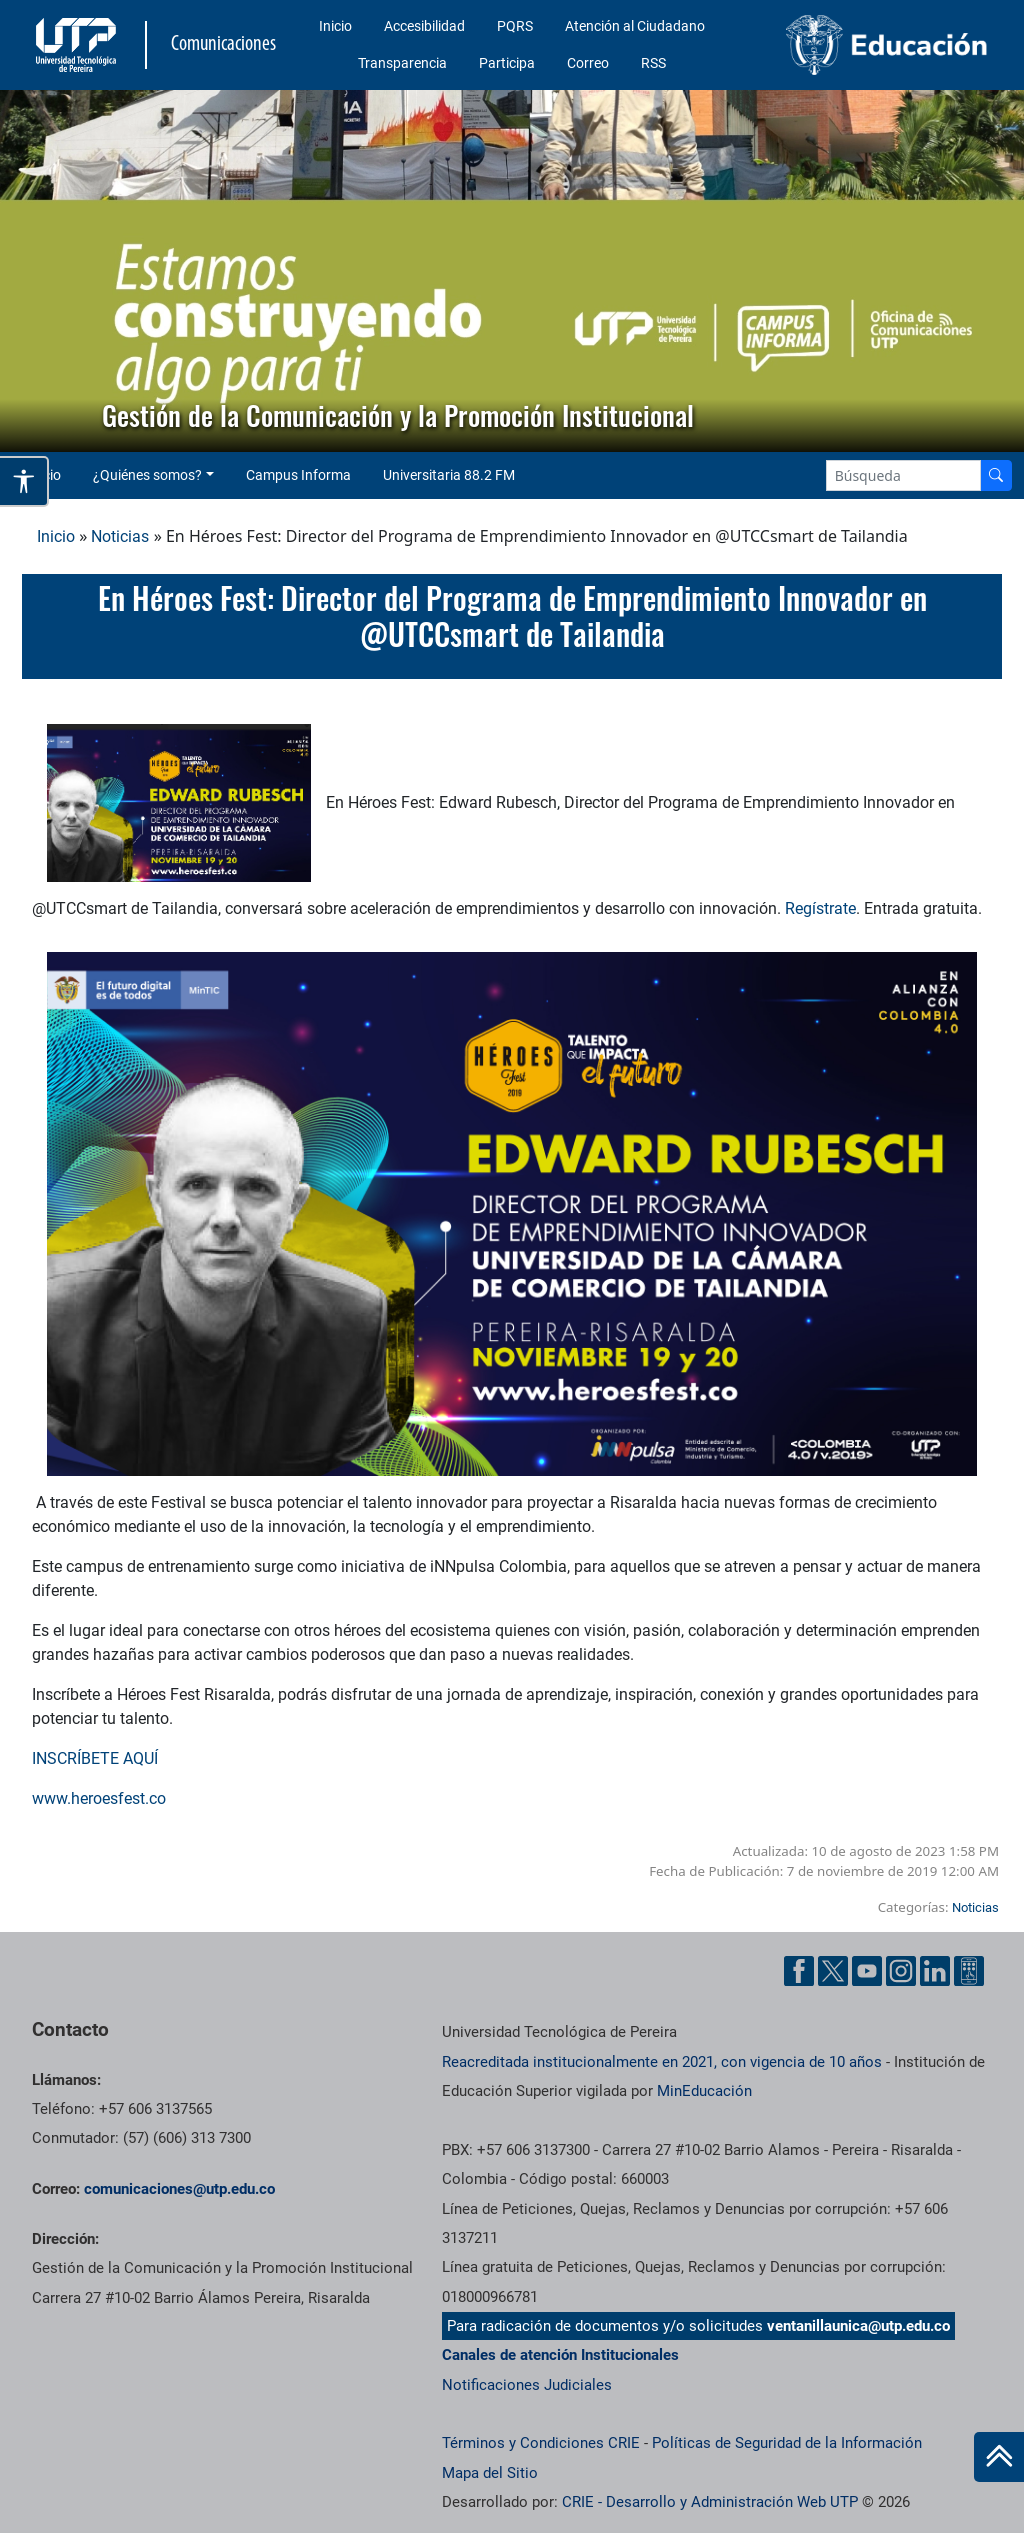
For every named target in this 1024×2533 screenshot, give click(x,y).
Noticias (120, 536)
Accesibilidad (424, 26)
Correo (588, 63)
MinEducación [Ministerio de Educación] (704, 2091)
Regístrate (820, 908)
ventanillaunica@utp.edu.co (858, 2326)
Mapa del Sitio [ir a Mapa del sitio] (490, 2473)
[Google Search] (903, 475)
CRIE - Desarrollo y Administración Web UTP (710, 2502)
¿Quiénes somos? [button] (147, 475)
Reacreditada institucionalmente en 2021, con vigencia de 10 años (662, 2062)
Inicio (335, 26)
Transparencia (402, 63)
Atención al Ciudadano (635, 26)
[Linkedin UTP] (935, 1971)
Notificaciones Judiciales (527, 2385)
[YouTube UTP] (867, 1971)
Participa (507, 63)
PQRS (515, 26)
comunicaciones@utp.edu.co (179, 2189)
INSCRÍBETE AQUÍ (97, 1758)
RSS (653, 63)
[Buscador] (996, 475)
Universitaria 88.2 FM (449, 475)
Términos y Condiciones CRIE (541, 2443)
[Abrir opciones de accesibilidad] (24, 481)
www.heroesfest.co (99, 1798)
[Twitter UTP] (833, 1971)
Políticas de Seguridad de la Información (787, 2443)
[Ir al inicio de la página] (999, 2457)
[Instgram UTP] (901, 1971)
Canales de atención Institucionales (560, 2355)
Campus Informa (298, 475)
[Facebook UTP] (799, 1971)
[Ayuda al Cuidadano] (969, 1971)
